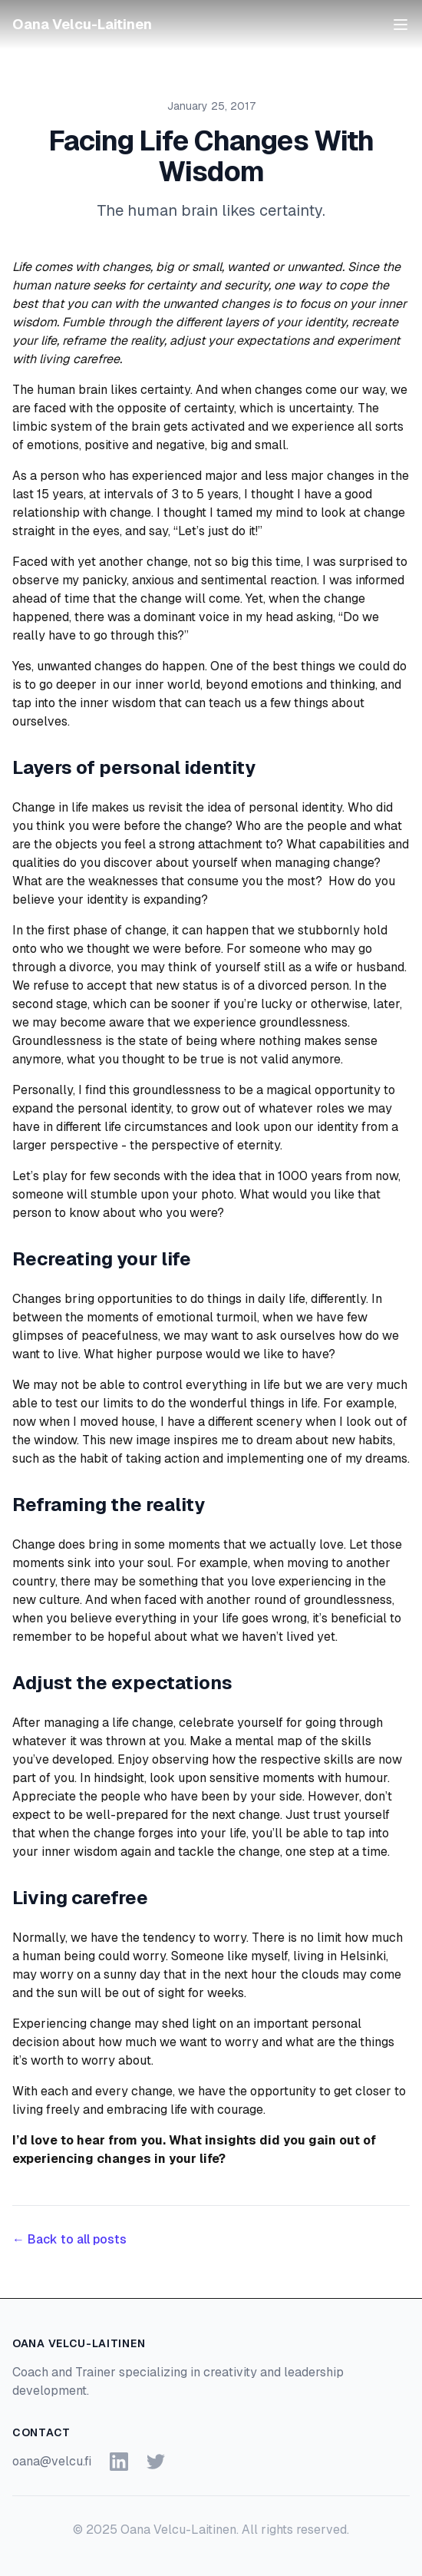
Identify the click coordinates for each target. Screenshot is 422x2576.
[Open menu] (400, 24)
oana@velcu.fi (51, 2461)
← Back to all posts (69, 2239)
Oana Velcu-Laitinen (82, 24)
